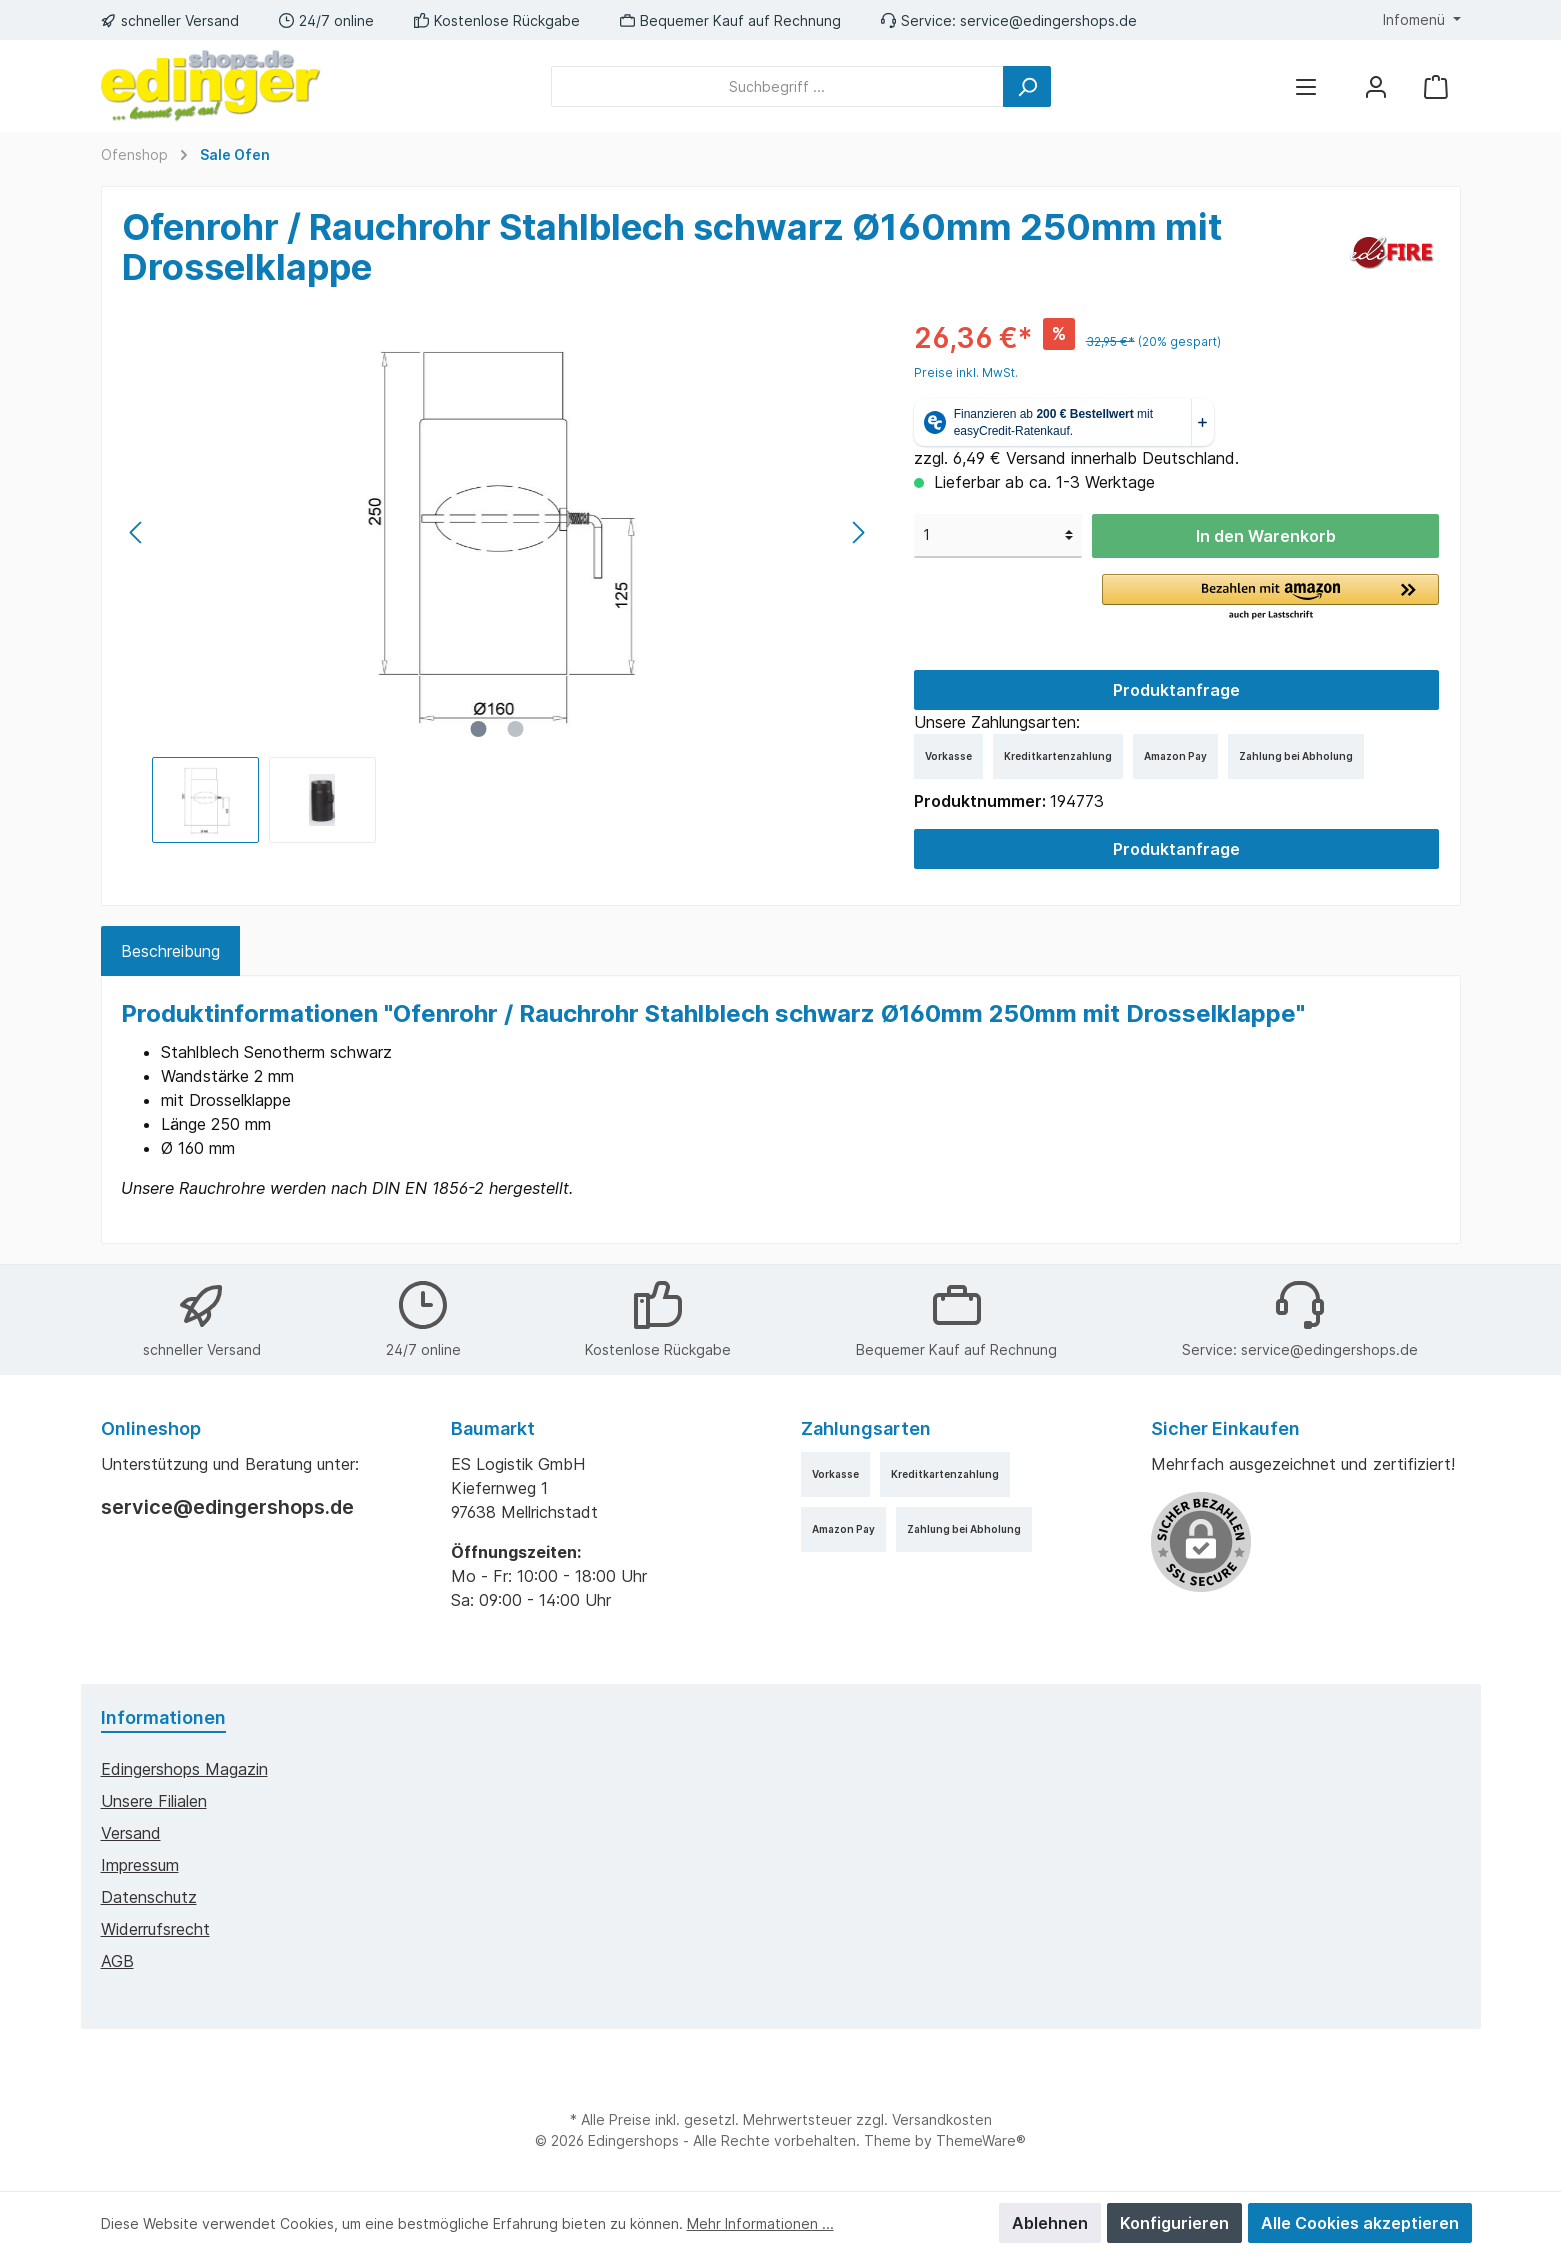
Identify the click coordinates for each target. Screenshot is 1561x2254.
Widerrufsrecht (155, 1929)
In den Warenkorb (1266, 536)
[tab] (170, 951)
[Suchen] (1027, 86)
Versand (131, 1833)
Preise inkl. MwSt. (966, 372)
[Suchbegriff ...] (777, 86)
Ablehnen (1050, 2223)
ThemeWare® (981, 2140)
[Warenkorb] (1436, 86)
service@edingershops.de (1048, 20)
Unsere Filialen (154, 1801)
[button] (1270, 598)
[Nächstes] (858, 532)
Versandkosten (942, 2119)
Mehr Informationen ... (760, 2223)
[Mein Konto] (1376, 86)
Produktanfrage (1176, 690)
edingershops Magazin (184, 1769)
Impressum (140, 1865)
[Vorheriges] (137, 532)
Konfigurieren (1174, 2223)
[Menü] (1306, 86)
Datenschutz (149, 1897)
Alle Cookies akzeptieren (1360, 2223)
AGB (117, 1961)
